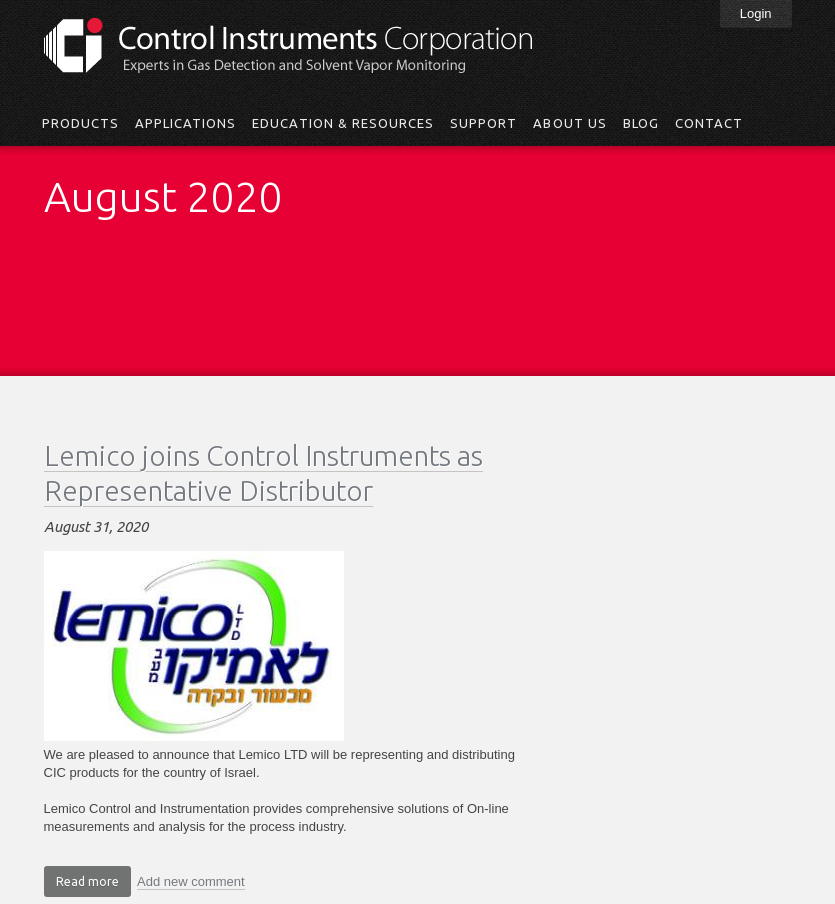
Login (756, 13)
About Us (569, 123)
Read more (93, 884)
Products (80, 123)
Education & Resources (343, 123)
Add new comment (191, 881)
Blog (641, 123)
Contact (709, 123)
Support (483, 123)
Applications (185, 123)
